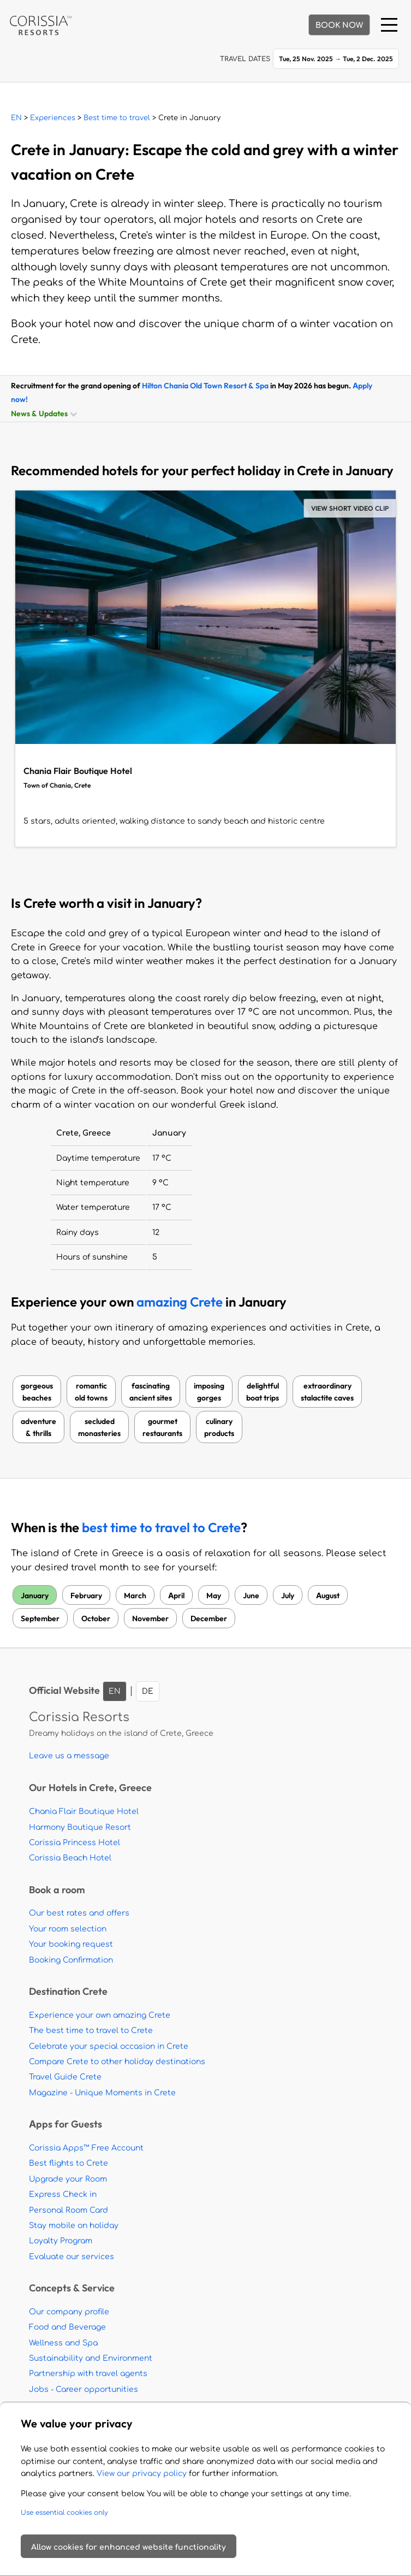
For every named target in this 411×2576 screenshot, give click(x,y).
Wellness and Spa (63, 2343)
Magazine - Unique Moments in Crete (102, 2093)
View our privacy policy (142, 2473)
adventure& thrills (38, 1427)
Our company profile (69, 2312)
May (213, 1595)
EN (16, 118)
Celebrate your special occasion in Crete (108, 2046)
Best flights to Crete (68, 2163)
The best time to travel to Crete (91, 2030)
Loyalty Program (60, 2241)
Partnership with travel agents (88, 2374)
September (40, 1618)
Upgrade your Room (68, 2179)
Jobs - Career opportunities (83, 2389)
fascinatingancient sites (150, 1391)
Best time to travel (117, 118)
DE (147, 1691)
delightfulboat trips (262, 1391)
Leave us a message (69, 1756)
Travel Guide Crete (65, 2077)
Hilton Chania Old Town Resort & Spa (205, 385)
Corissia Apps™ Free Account (86, 2148)
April (176, 1595)
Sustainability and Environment (90, 2358)
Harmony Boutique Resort (80, 1827)
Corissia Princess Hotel (74, 1843)
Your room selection (67, 1929)
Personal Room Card (68, 2210)
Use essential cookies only (64, 2512)
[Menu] (389, 25)
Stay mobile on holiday (73, 2225)
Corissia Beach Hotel (70, 1858)
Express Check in (63, 2194)
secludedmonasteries (99, 1427)
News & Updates (43, 413)
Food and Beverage (67, 2327)
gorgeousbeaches (37, 1391)
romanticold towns (91, 1391)
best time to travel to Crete (161, 1527)
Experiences (52, 118)
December (208, 1618)
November (150, 1618)
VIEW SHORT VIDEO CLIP (350, 508)
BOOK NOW (339, 25)
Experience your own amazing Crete (99, 2015)
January (35, 1595)
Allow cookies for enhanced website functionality (128, 2547)
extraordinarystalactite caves (327, 1391)
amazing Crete (179, 1302)
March (135, 1595)
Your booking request (71, 1944)
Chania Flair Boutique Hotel (84, 1811)
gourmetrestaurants (162, 1427)
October (95, 1618)
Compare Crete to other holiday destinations (117, 2062)
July (287, 1595)
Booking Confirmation (71, 1960)
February (86, 1595)
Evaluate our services (71, 2257)
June (251, 1595)
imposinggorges (209, 1391)
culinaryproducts (219, 1427)
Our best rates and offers (79, 1913)
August (327, 1595)
